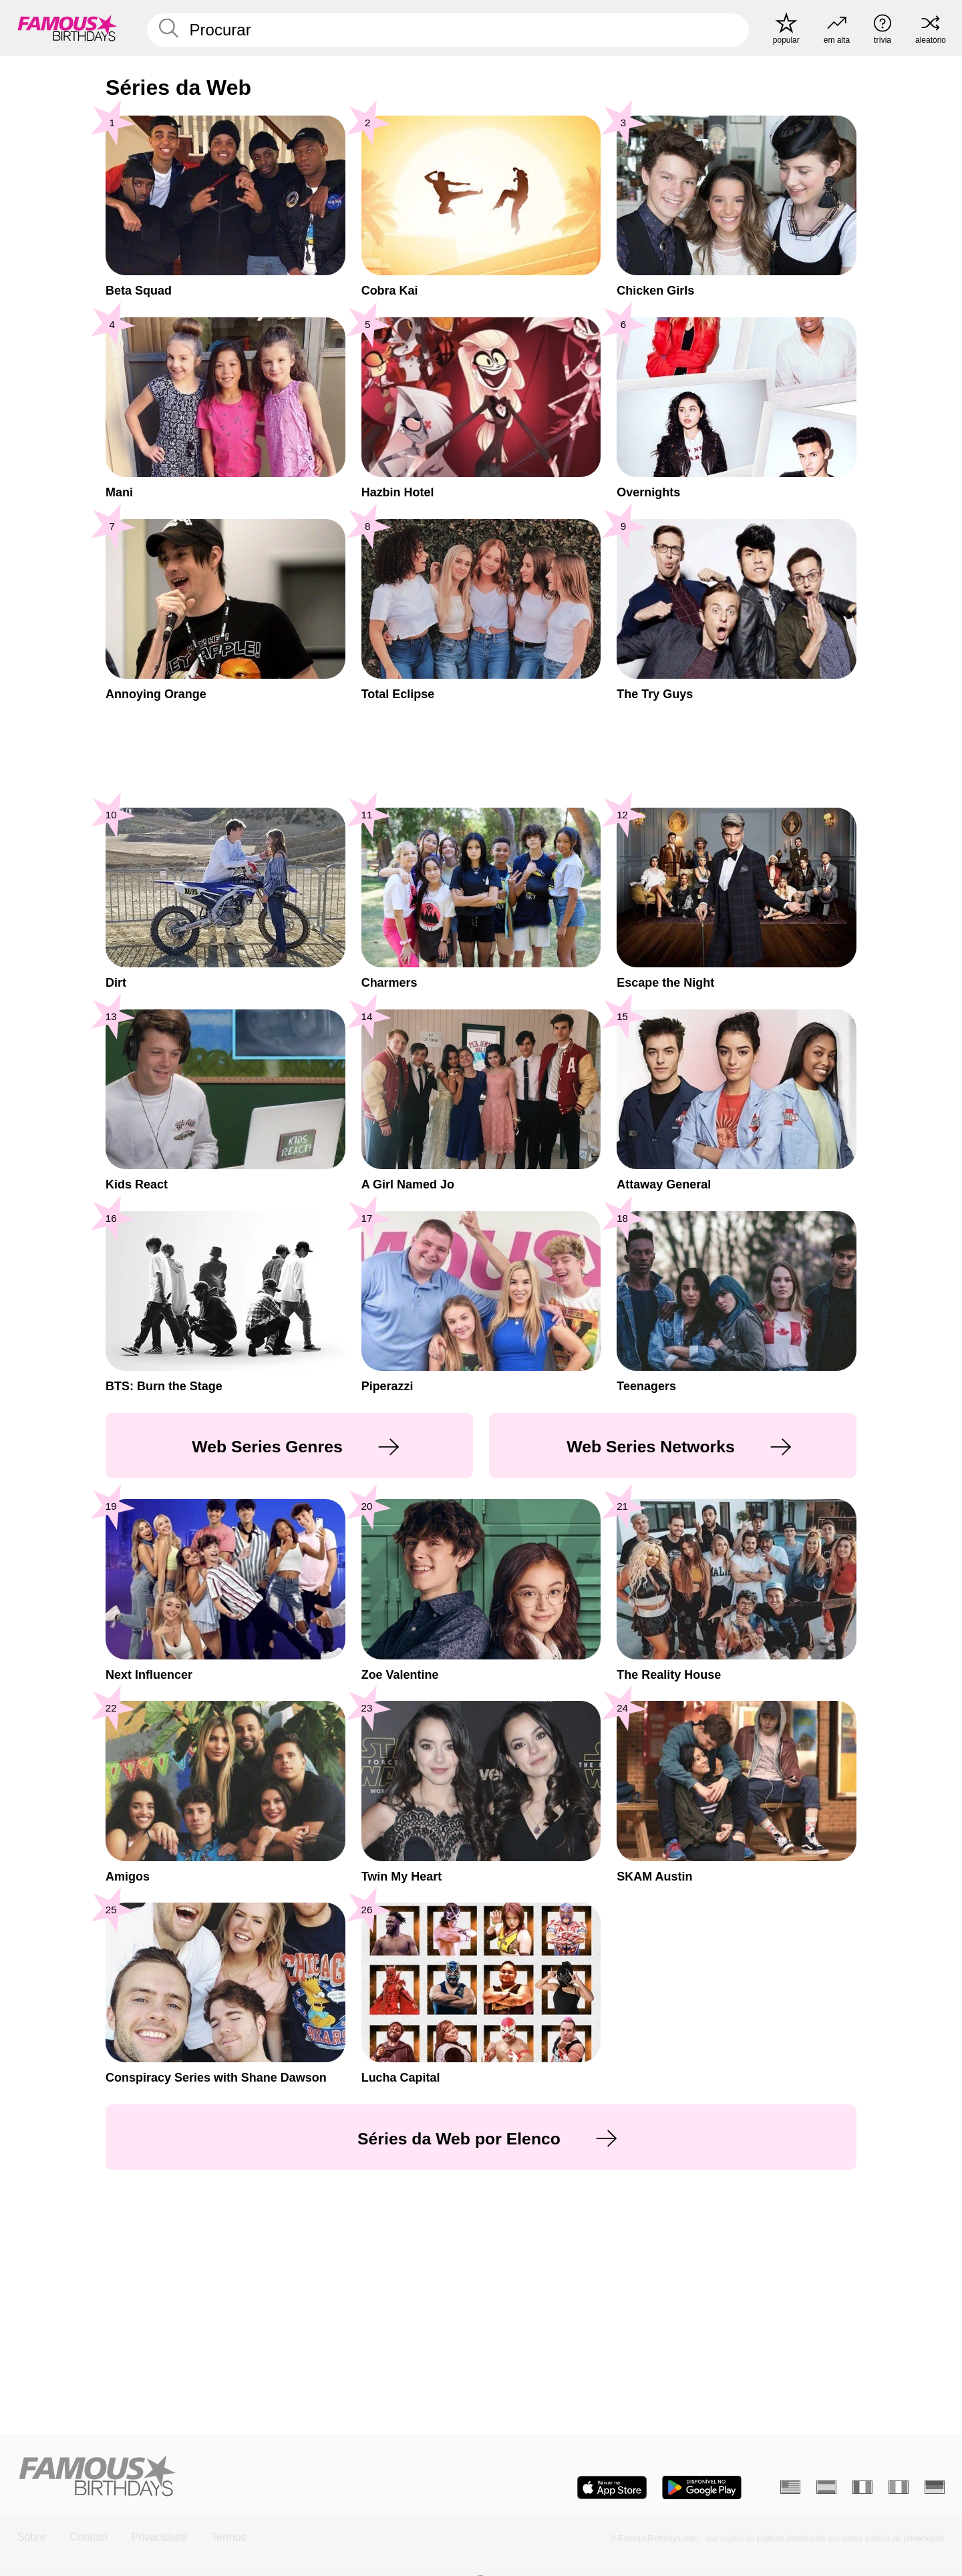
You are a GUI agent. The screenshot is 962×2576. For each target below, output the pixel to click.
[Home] (245, 2476)
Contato (89, 2537)
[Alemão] (935, 2487)
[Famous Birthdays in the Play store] (702, 2487)
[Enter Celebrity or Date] (448, 30)
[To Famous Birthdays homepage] (67, 28)
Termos (228, 2537)
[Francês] (862, 2487)
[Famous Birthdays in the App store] (612, 2487)
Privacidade (160, 2537)
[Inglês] (790, 2487)
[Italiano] (899, 2487)
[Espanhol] (826, 2487)
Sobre (31, 2537)
